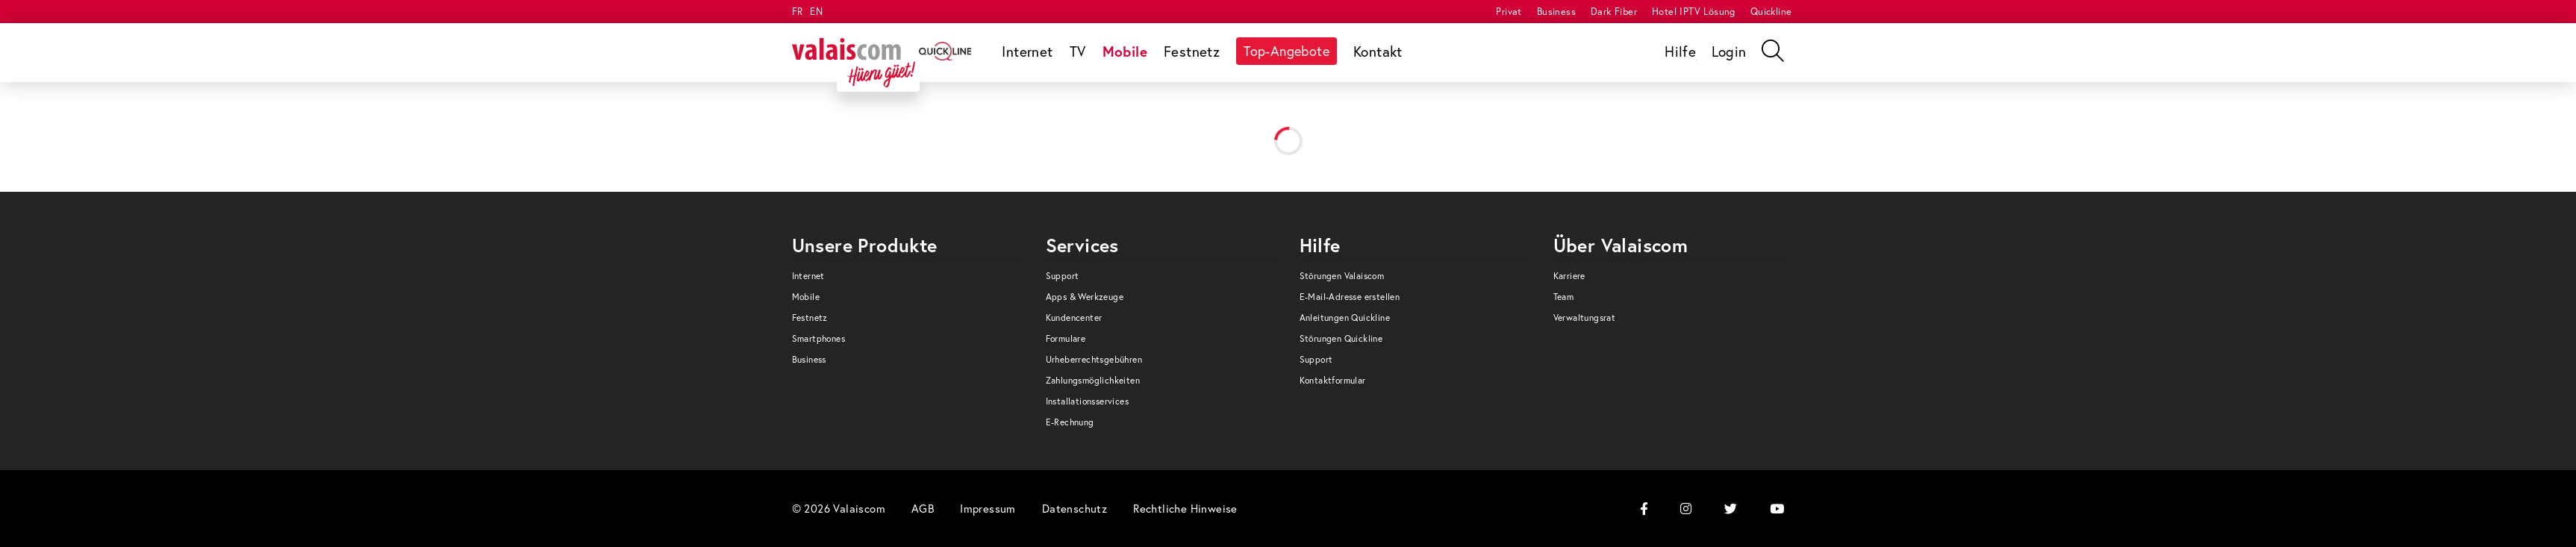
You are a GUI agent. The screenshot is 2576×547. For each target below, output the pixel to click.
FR (797, 11)
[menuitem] (1508, 11)
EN (816, 11)
